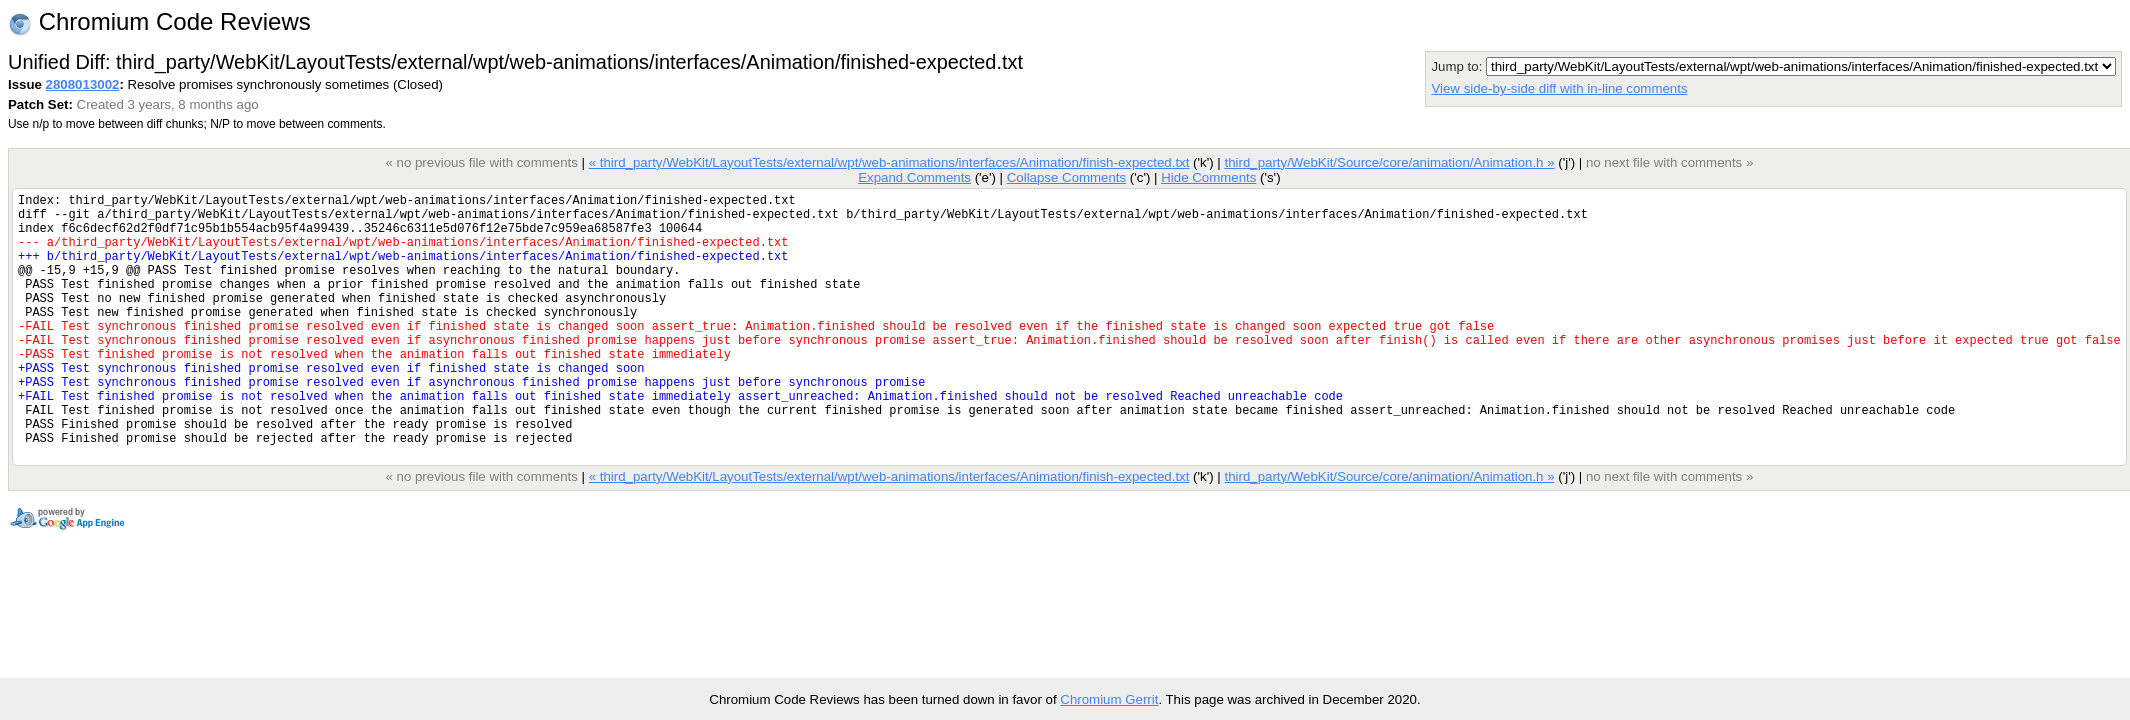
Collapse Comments (1066, 177)
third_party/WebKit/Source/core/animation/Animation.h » (1389, 162)
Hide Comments (1208, 177)
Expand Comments (914, 177)
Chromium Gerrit (1109, 699)
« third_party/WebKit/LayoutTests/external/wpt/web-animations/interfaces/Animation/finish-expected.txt (889, 162)
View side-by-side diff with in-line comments (1559, 88)
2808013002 (83, 84)
